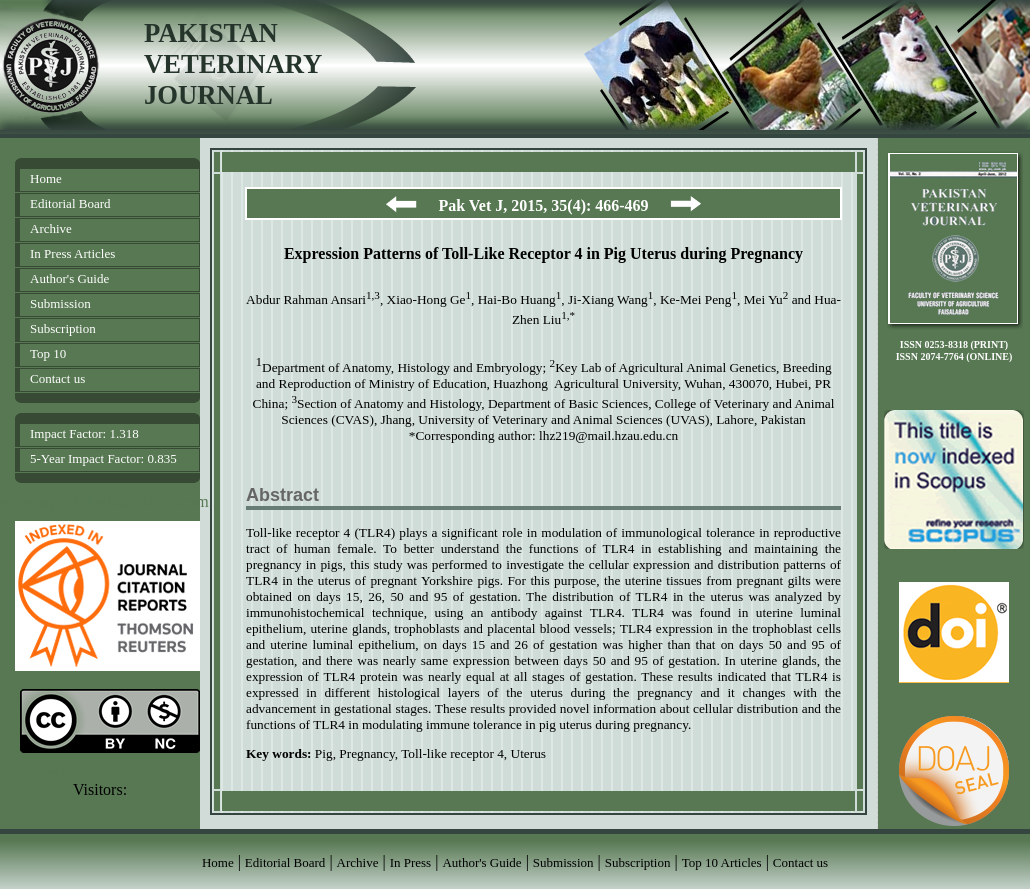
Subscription (63, 328)
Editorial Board (70, 203)
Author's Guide (69, 278)
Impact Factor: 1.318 (84, 433)
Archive (51, 228)
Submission (60, 303)
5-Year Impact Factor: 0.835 (103, 458)
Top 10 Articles (722, 862)
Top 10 (48, 353)
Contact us (57, 378)
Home (46, 178)
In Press (411, 862)
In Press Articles (72, 253)
